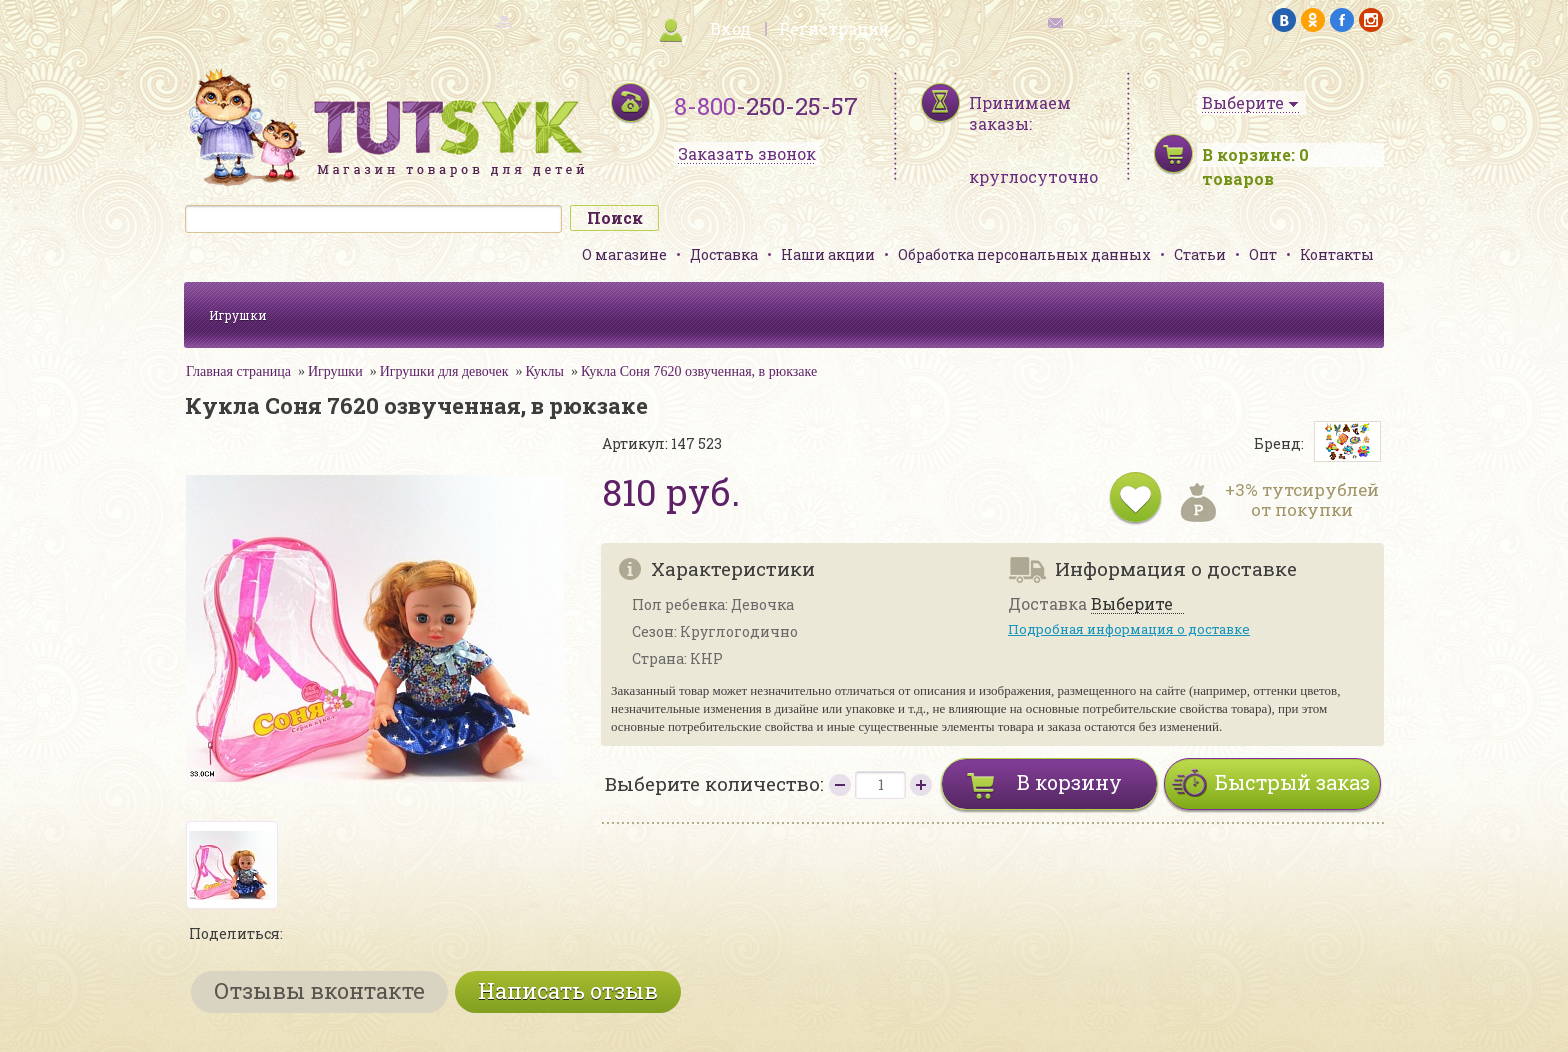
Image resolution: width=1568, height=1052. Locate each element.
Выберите (1132, 604)
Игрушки (238, 315)
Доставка (724, 254)
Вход (730, 28)
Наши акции (828, 254)
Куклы (545, 371)
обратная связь (1110, 20)
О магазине (624, 254)
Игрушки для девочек (444, 371)
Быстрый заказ (1292, 782)
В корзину (1069, 782)
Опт (1263, 254)
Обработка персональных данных (1024, 254)
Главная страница (238, 371)
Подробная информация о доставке (1129, 629)
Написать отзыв (568, 990)
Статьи (1200, 254)
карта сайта (458, 20)
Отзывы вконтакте (319, 990)
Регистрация (834, 28)
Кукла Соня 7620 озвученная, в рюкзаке (699, 371)
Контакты (1337, 254)
